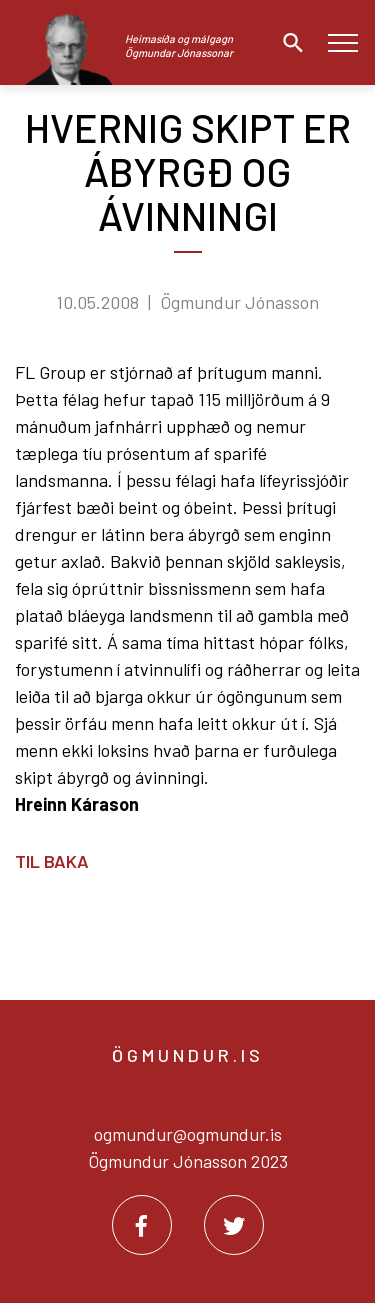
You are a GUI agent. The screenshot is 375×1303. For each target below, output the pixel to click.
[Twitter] (234, 1225)
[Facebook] (142, 1225)
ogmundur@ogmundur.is (188, 1134)
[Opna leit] (288, 43)
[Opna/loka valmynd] (342, 42)
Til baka (52, 861)
